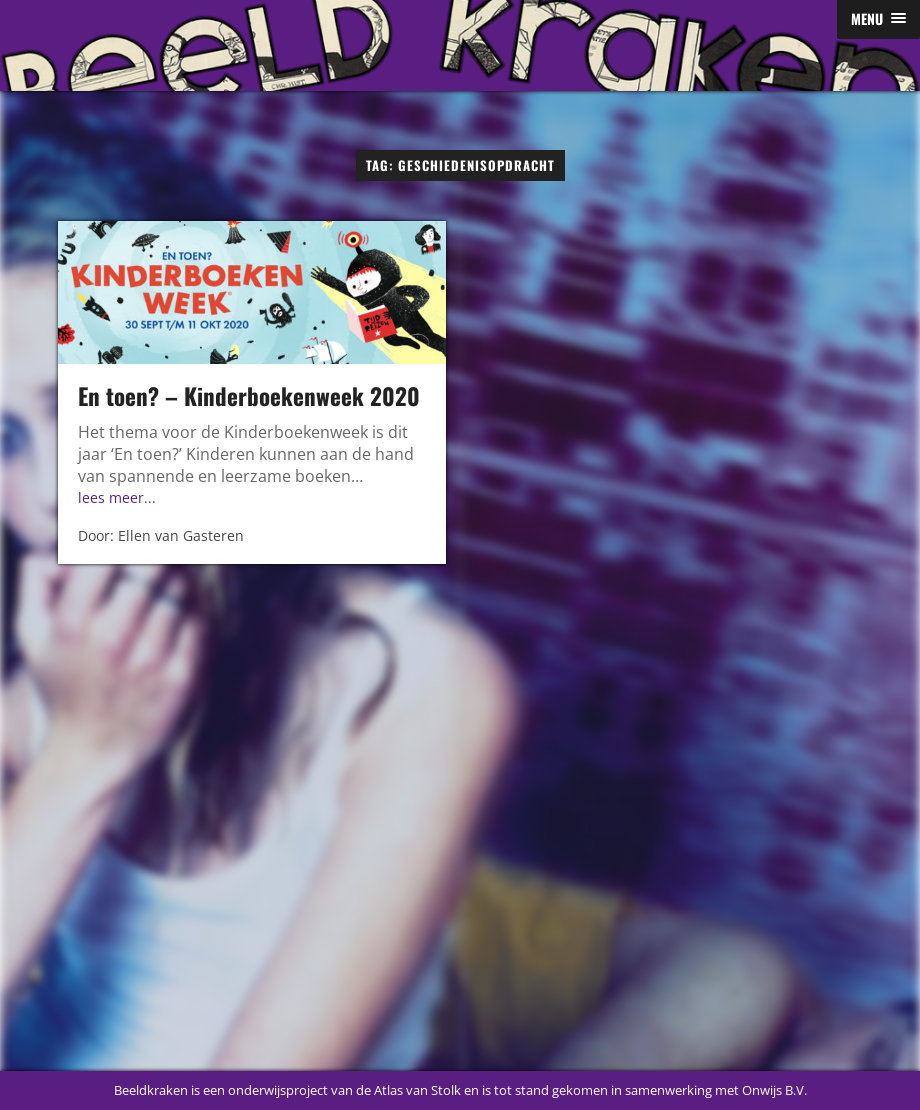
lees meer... (117, 497)
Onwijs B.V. (774, 1090)
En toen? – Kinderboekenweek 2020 (249, 396)
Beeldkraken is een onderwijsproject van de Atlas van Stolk (287, 1090)
